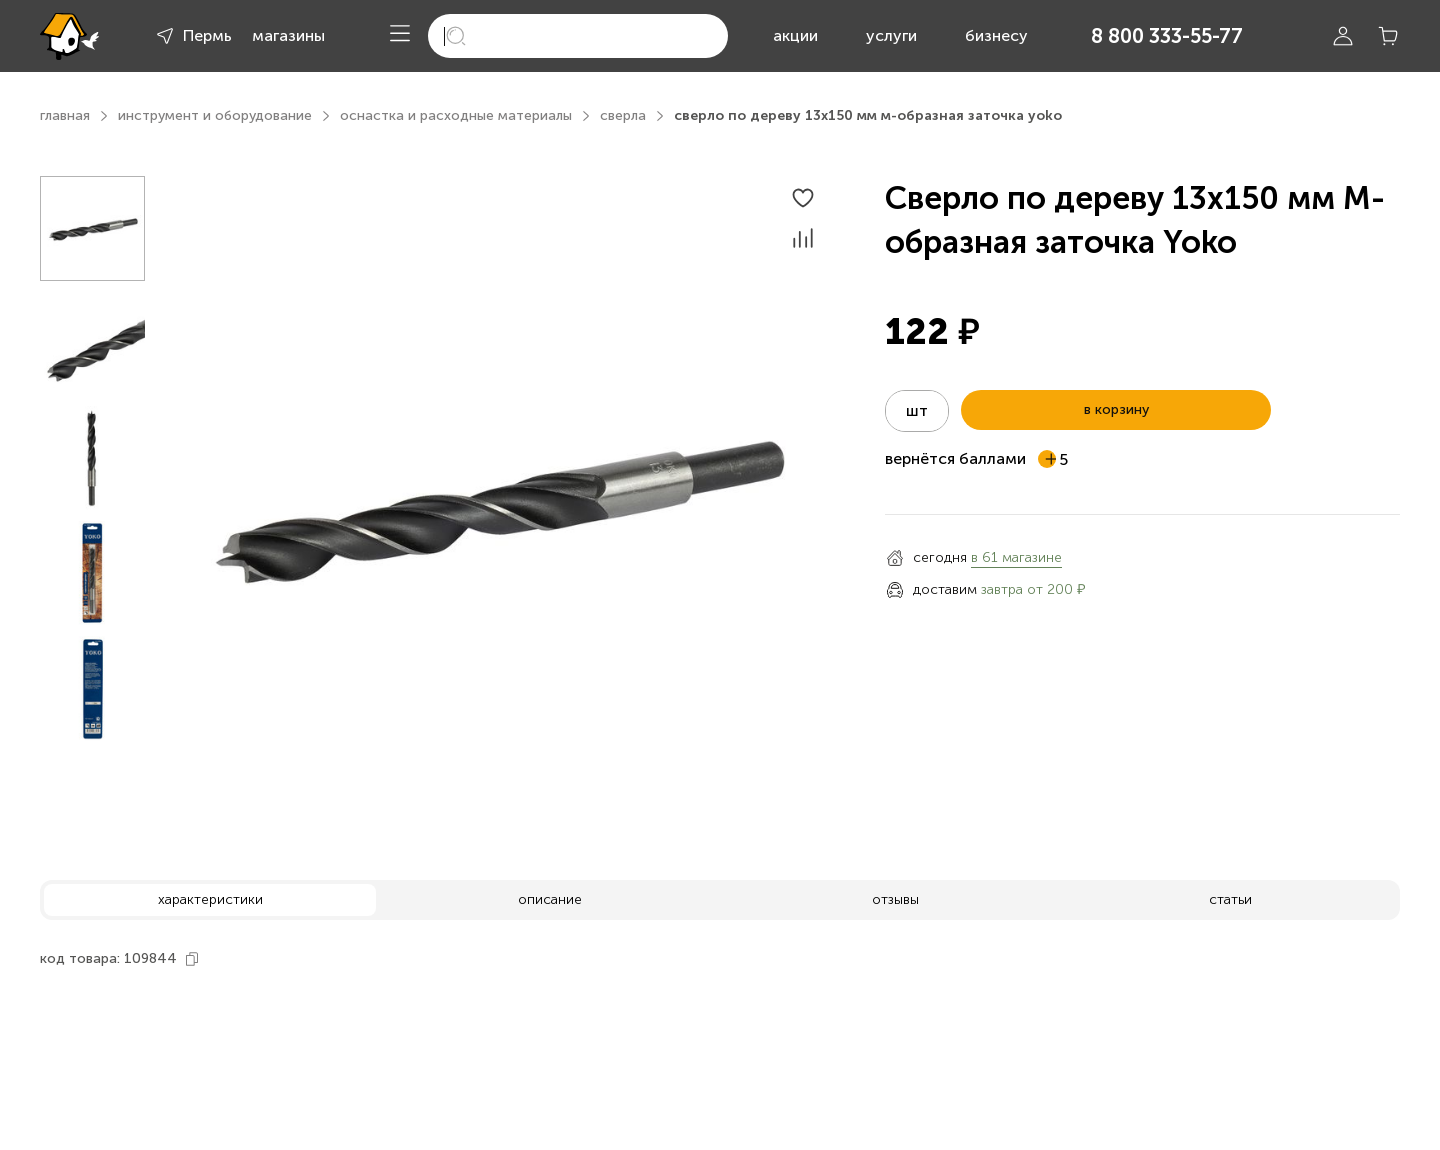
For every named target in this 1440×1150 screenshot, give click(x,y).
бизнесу (996, 35)
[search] (578, 36)
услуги (891, 35)
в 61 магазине (1016, 557)
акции (795, 35)
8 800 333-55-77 (1167, 36)
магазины (288, 35)
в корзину (1116, 409)
